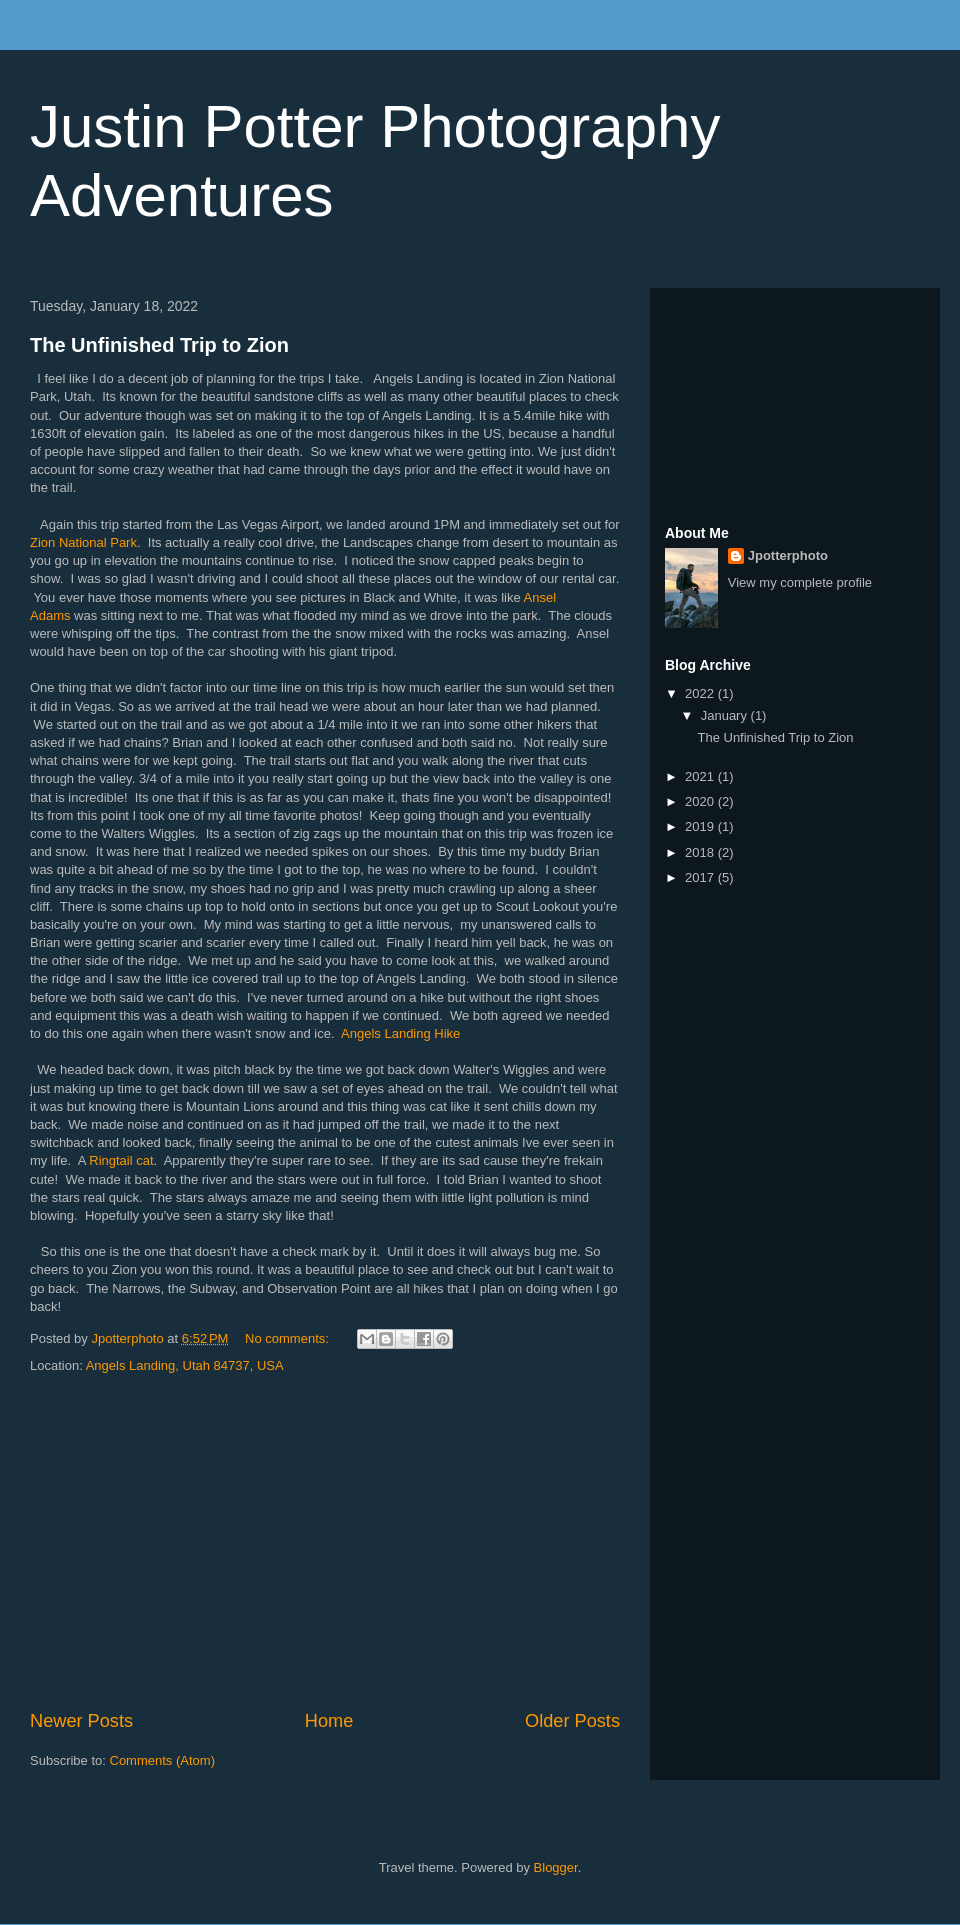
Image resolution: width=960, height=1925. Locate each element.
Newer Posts (81, 1721)
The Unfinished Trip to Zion (159, 345)
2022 (701, 693)
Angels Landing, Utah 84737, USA (185, 1365)
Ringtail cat (121, 1160)
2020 (701, 801)
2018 (701, 852)
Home (329, 1721)
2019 (701, 826)
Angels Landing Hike (400, 1033)
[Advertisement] (325, 1543)
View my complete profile (800, 582)
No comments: (288, 1338)
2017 (701, 877)
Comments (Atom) (162, 1760)
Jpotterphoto (788, 555)
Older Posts (572, 1721)
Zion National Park (83, 542)
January (726, 715)
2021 (701, 776)
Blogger (556, 1867)
